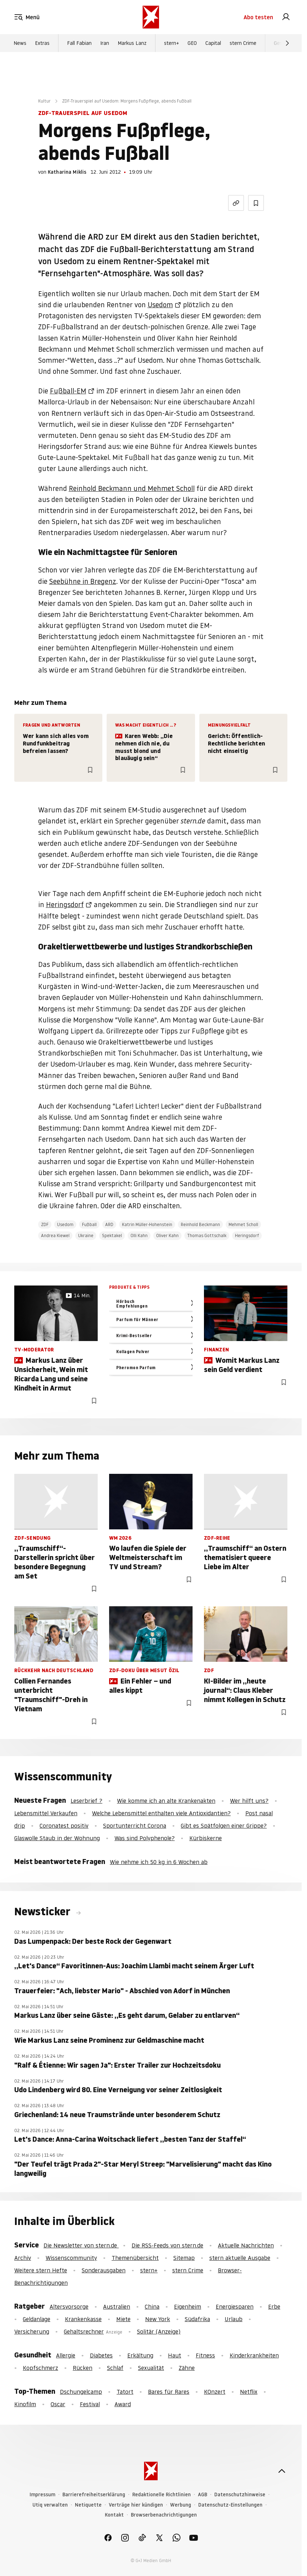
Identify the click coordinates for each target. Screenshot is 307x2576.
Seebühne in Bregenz (82, 581)
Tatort (125, 2391)
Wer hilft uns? (249, 1800)
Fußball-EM (68, 391)
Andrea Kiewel (55, 1235)
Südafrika (197, 2319)
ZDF (44, 1224)
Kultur (44, 101)
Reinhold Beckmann (200, 1224)
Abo (258, 17)
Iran (104, 43)
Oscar (58, 2404)
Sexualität (151, 2367)
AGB (202, 2495)
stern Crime (243, 43)
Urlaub (233, 2319)
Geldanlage (36, 2319)
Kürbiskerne (205, 1838)
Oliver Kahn (167, 1235)
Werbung (180, 2505)
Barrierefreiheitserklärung (93, 2495)
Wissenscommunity (71, 2257)
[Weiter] (287, 43)
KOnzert (214, 2391)
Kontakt (114, 2515)
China (152, 2306)
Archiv (22, 2257)
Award (122, 2404)
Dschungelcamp (81, 2391)
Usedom (160, 304)
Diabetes (101, 2355)
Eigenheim (187, 2306)
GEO (192, 43)
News (20, 43)
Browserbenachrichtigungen (164, 2515)
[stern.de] (151, 17)
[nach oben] (281, 2471)
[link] (286, 17)
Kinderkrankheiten (254, 2355)
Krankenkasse (83, 2319)
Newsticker (43, 1911)
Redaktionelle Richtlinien (161, 2495)
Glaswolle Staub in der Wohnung (57, 1838)
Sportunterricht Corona (134, 1825)
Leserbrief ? (86, 1800)
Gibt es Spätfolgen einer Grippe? (224, 1825)
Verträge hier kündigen (136, 2505)
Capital (213, 43)
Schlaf (115, 2367)
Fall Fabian (79, 43)
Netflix (248, 2391)
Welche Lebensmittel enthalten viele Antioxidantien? (161, 1813)
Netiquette (88, 2505)
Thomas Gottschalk (206, 1235)
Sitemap (184, 2257)
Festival (90, 2404)
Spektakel (112, 1235)
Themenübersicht (135, 2257)
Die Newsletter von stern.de (81, 2245)
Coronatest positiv (64, 1825)
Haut (174, 2355)
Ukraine (85, 1235)
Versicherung (31, 2331)
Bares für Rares (168, 2391)
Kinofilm (25, 2404)
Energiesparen (235, 2306)
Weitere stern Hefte (40, 2270)
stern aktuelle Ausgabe (239, 2257)
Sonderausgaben (104, 2270)
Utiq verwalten (50, 2505)
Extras (42, 43)
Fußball (89, 1224)
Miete (123, 2319)
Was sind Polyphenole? (144, 1838)
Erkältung (140, 2355)
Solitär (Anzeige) (158, 2331)
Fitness (205, 2355)
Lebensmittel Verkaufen (45, 1813)
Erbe (274, 2306)
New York (157, 2319)
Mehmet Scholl (243, 1224)
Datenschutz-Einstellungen (230, 2505)
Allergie (65, 2355)
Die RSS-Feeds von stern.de (167, 2245)
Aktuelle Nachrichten (246, 2245)
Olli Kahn (139, 1235)
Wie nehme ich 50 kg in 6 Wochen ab (159, 1861)
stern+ (171, 43)
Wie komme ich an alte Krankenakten (166, 1800)
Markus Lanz (132, 43)
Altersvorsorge (69, 2306)
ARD (109, 1224)
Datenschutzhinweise (239, 2495)
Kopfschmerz (40, 2367)
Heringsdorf (65, 904)
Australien (116, 2306)
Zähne (187, 2367)
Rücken (82, 2367)
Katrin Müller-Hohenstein (147, 1224)
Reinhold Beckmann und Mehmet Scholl (132, 488)
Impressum (42, 2495)
